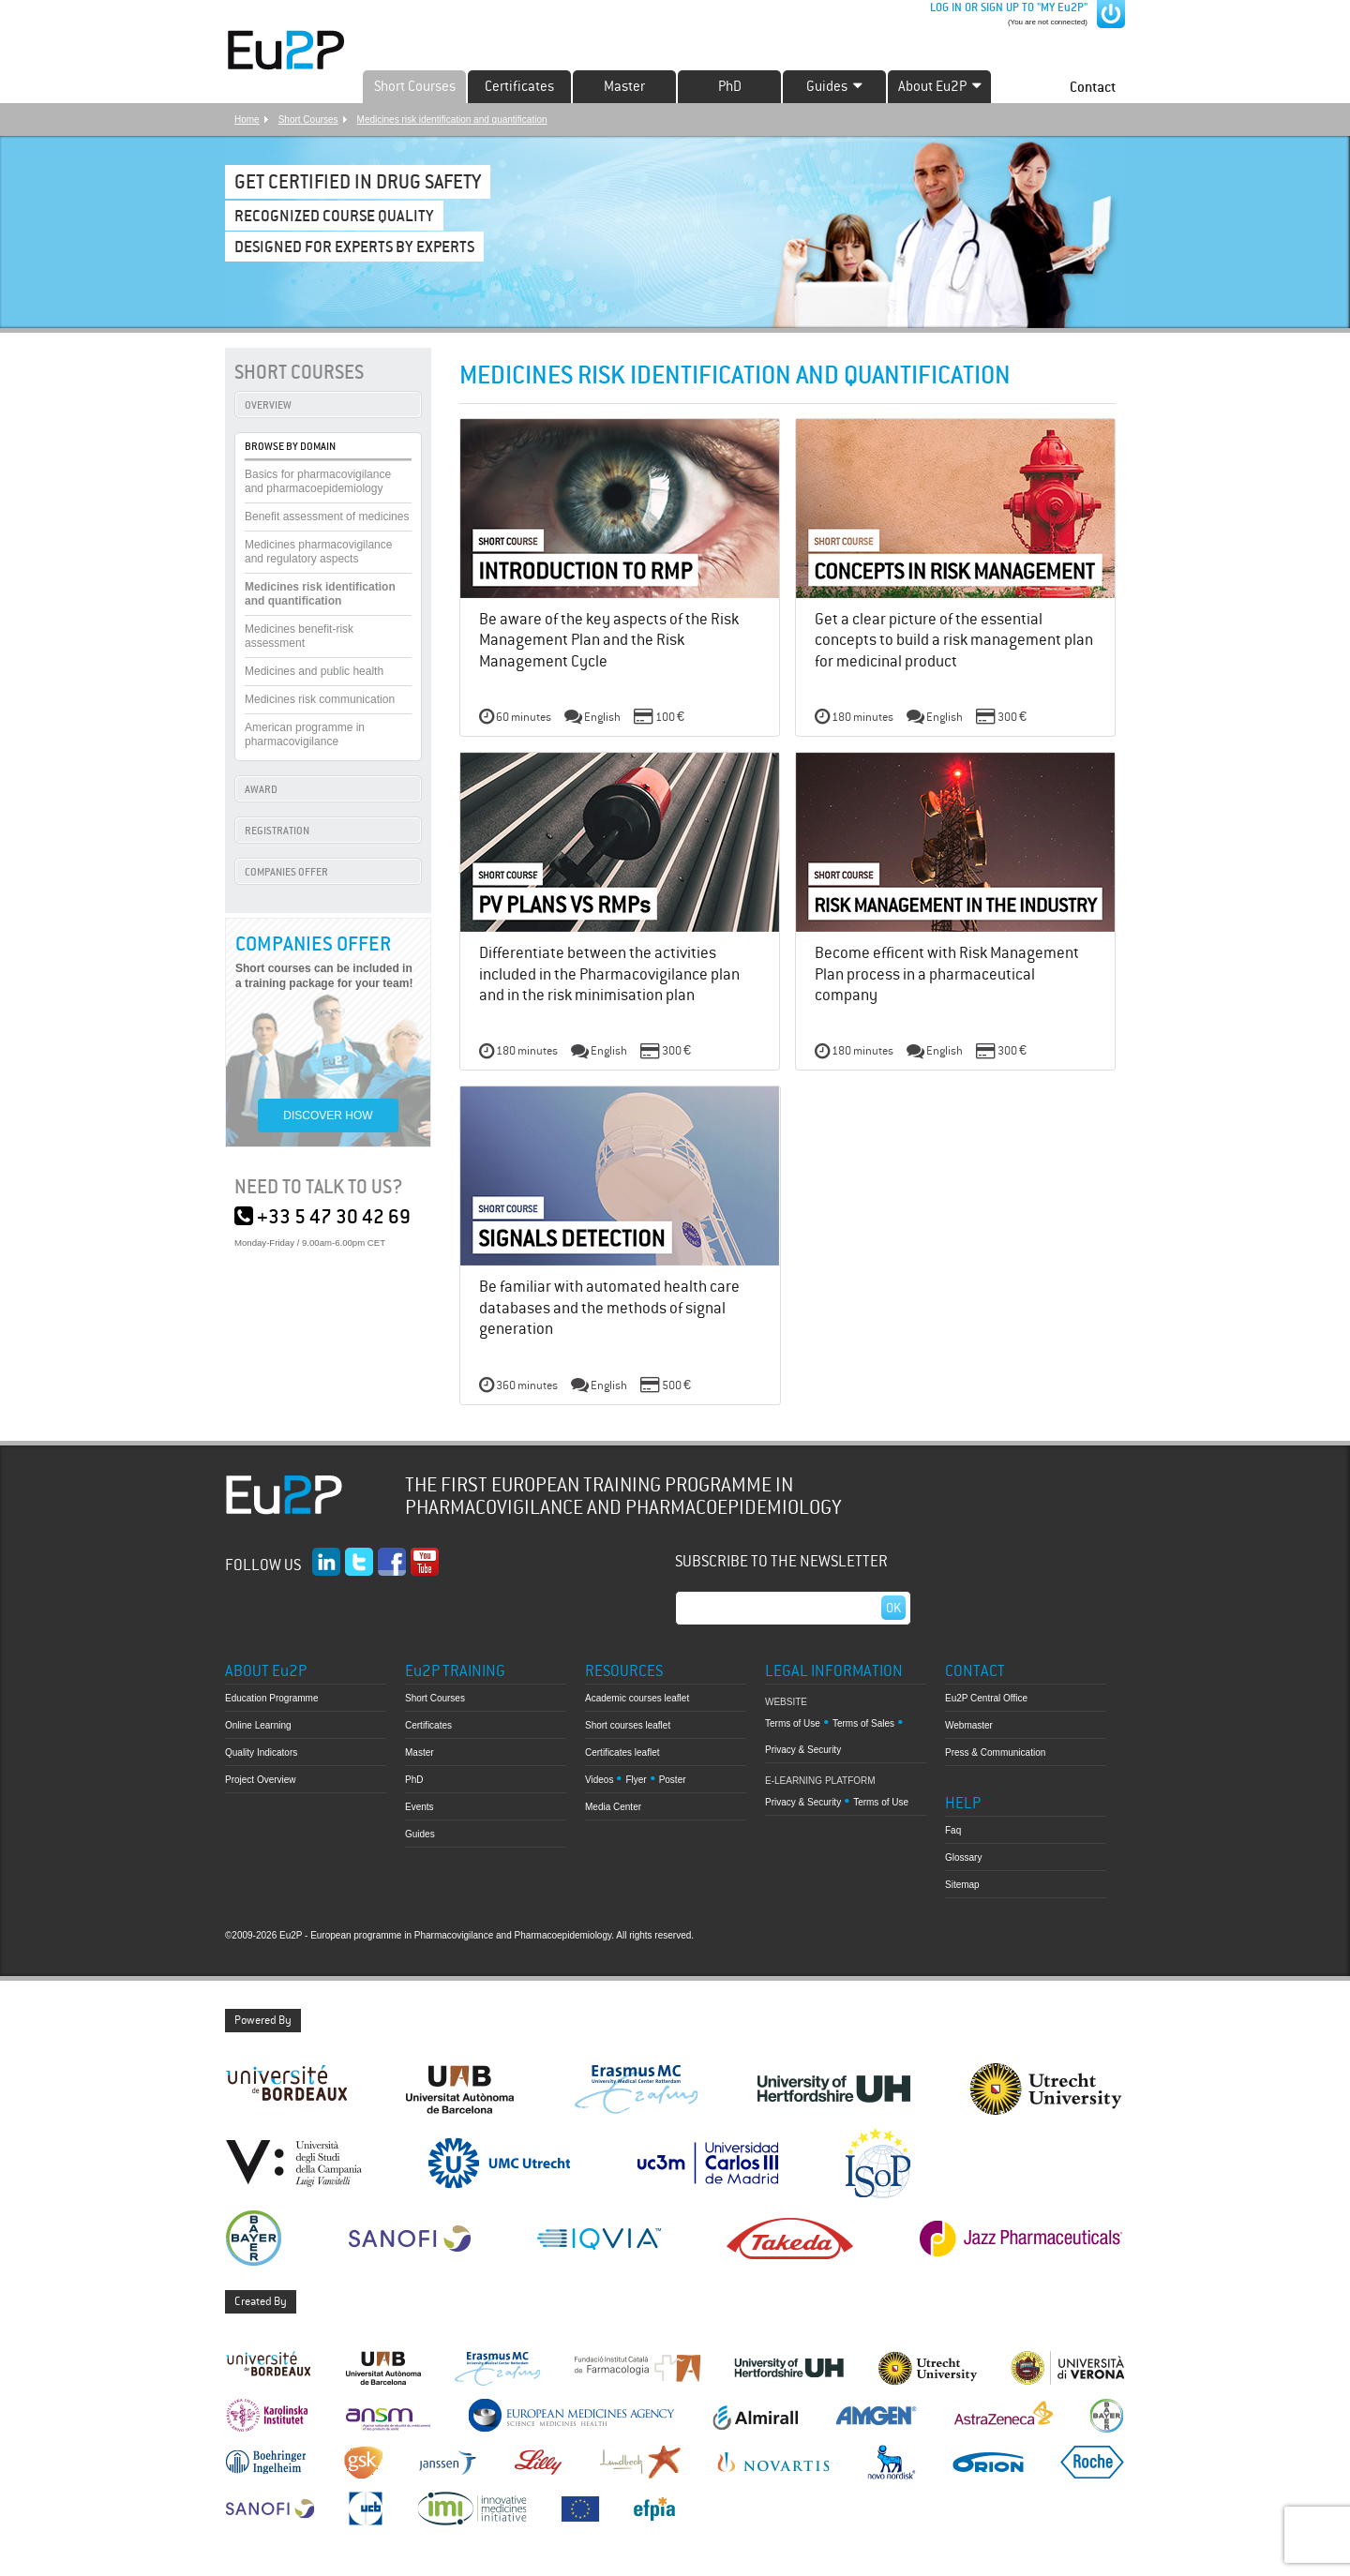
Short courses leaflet (627, 1725)
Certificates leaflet (622, 1752)
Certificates (519, 86)
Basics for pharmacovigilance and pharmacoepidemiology (318, 481)
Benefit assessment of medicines (327, 516)
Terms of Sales (863, 1723)
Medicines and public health (314, 671)
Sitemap (962, 1885)
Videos (599, 1780)
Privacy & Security (803, 1750)
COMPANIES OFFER (286, 871)
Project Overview (260, 1780)
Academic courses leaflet (637, 1698)
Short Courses (415, 86)
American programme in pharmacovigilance (305, 734)
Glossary (963, 1857)
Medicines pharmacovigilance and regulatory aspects (318, 551)
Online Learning (258, 1725)
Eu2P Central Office (986, 1698)
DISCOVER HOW (327, 1115)
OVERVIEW (268, 405)
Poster (672, 1780)
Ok (893, 1607)
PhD (730, 86)
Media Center (613, 1807)
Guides (420, 1834)
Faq (953, 1830)
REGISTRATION (277, 830)
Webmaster (969, 1725)
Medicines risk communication (320, 699)
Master (624, 86)
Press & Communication (995, 1752)
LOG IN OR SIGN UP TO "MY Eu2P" (1007, 7)
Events (419, 1807)
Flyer (635, 1780)
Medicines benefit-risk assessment (299, 636)
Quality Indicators (261, 1752)
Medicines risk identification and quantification (452, 119)
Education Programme (272, 1698)
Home (247, 119)
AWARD (261, 789)
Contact (1093, 87)
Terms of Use (792, 1723)
